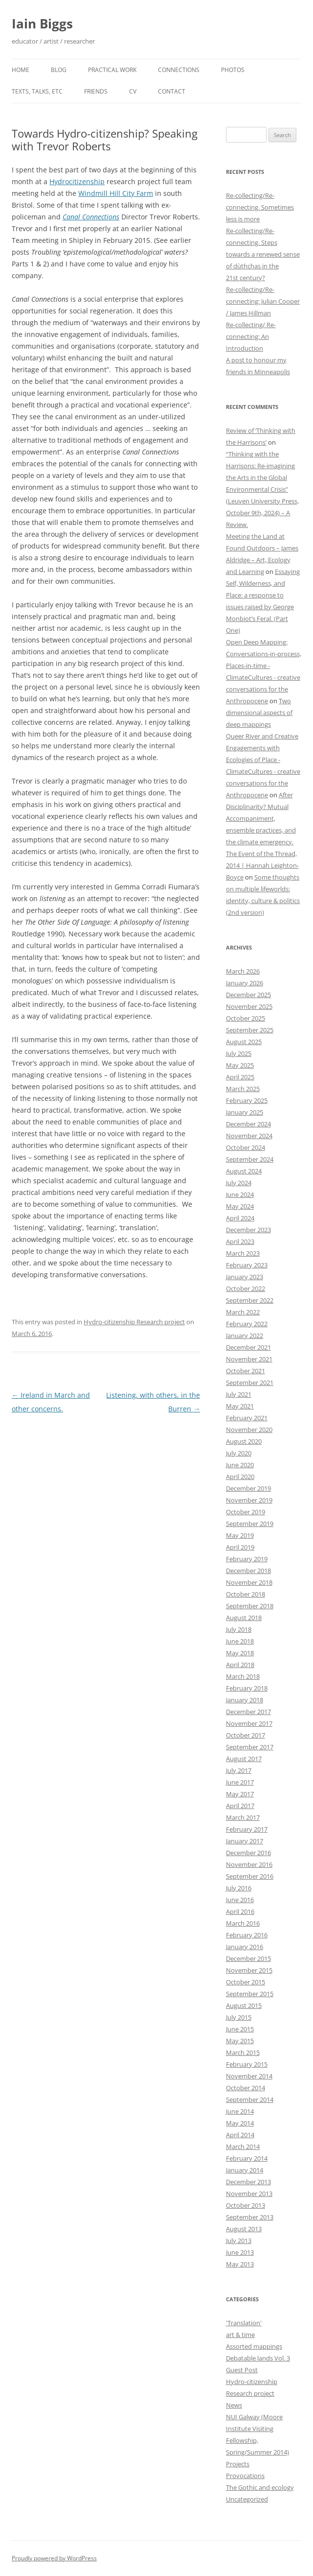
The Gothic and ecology (260, 2487)
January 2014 (244, 2170)
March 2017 (243, 1817)
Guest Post (242, 2369)
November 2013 (249, 2193)
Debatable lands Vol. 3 (258, 2358)
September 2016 (249, 1876)
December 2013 (248, 2181)
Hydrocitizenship (77, 181)
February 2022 (247, 1323)
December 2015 (248, 1958)
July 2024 (238, 1182)
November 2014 (249, 2076)
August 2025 (244, 1041)
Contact (171, 91)
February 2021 (247, 1417)
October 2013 (245, 2205)
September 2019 (249, 1523)
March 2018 (243, 1676)
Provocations (245, 2475)
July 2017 (238, 1770)
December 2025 (248, 994)
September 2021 (249, 1382)
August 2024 (244, 1171)
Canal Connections (91, 216)
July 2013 (238, 2240)
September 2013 (249, 2217)
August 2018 (244, 1617)
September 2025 (249, 1030)
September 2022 (249, 1300)
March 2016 (243, 1923)
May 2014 (240, 2123)
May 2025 (240, 1065)
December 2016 (248, 1852)
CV (132, 91)
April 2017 (240, 1805)
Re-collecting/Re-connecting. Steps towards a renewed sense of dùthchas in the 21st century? (263, 254)
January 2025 (244, 1112)
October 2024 (245, 1147)
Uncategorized (247, 2499)
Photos (233, 70)
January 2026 (244, 982)
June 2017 (240, 1782)
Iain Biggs (42, 23)
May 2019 (240, 1535)
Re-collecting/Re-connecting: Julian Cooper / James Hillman (263, 301)
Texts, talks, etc (37, 91)
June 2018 (240, 1641)
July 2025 (238, 1053)
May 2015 (240, 2040)
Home (20, 70)
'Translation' (244, 2322)
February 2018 (247, 1688)
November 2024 (249, 1135)
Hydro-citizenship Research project (134, 1321)
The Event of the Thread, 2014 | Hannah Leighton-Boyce (262, 865)
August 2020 (244, 1441)
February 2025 (247, 1100)
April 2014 (240, 2134)
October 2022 (245, 1288)
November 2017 (249, 1723)
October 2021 (245, 1370)
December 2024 (248, 1124)
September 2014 (249, 2099)
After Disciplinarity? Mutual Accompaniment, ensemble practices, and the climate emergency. (261, 818)
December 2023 (248, 1229)
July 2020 (238, 1453)
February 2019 (247, 1558)
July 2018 (238, 1629)
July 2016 (238, 1888)
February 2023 (247, 1265)
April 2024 (240, 1218)
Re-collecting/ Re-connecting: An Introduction (251, 336)
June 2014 (240, 2111)
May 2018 (240, 1652)
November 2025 (249, 1006)
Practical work (112, 70)
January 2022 (244, 1335)
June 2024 (240, 1194)
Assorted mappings (254, 2346)
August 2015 (244, 2005)
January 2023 (244, 1276)
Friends (96, 91)
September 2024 (249, 1159)
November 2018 (249, 1582)
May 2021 (240, 1406)
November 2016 (249, 1864)
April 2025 (240, 1077)
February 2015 (247, 2064)
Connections (179, 70)
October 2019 (245, 1511)
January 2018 (244, 1699)
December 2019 (248, 1488)
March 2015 (243, 2052)
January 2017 (244, 1841)
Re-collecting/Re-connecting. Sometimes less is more (260, 207)
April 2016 (240, 1911)
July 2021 (238, 1394)
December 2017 (248, 1711)
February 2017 (247, 1829)
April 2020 (240, 1476)
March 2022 (243, 1312)
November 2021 (249, 1359)
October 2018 (245, 1594)
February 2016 (247, 1935)
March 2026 (243, 971)
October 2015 (245, 1982)
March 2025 (243, 1088)
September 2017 (249, 1746)
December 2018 (248, 1570)
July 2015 (238, 2017)
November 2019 (249, 1500)
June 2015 (240, 2029)
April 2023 (240, 1241)
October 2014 (245, 2087)
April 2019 (240, 1547)
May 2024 (240, 1206)
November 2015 (249, 1970)
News (234, 2405)
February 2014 (247, 2158)
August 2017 (244, 1758)
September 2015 (249, 1993)
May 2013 (240, 2264)
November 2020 (249, 1429)
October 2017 (245, 1735)
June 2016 (240, 1899)
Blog (59, 70)
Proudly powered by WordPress (54, 2558)
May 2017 (240, 1793)
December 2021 (248, 1347)
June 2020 (240, 1464)
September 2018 (249, 1605)
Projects (237, 2463)
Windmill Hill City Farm (115, 193)
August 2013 (244, 2228)
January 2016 (244, 1946)
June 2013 (240, 2252)
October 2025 (245, 1018)
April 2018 (240, 1664)
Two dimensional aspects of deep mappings (259, 712)
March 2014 (243, 2146)
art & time (240, 2334)
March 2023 (243, 1253)
